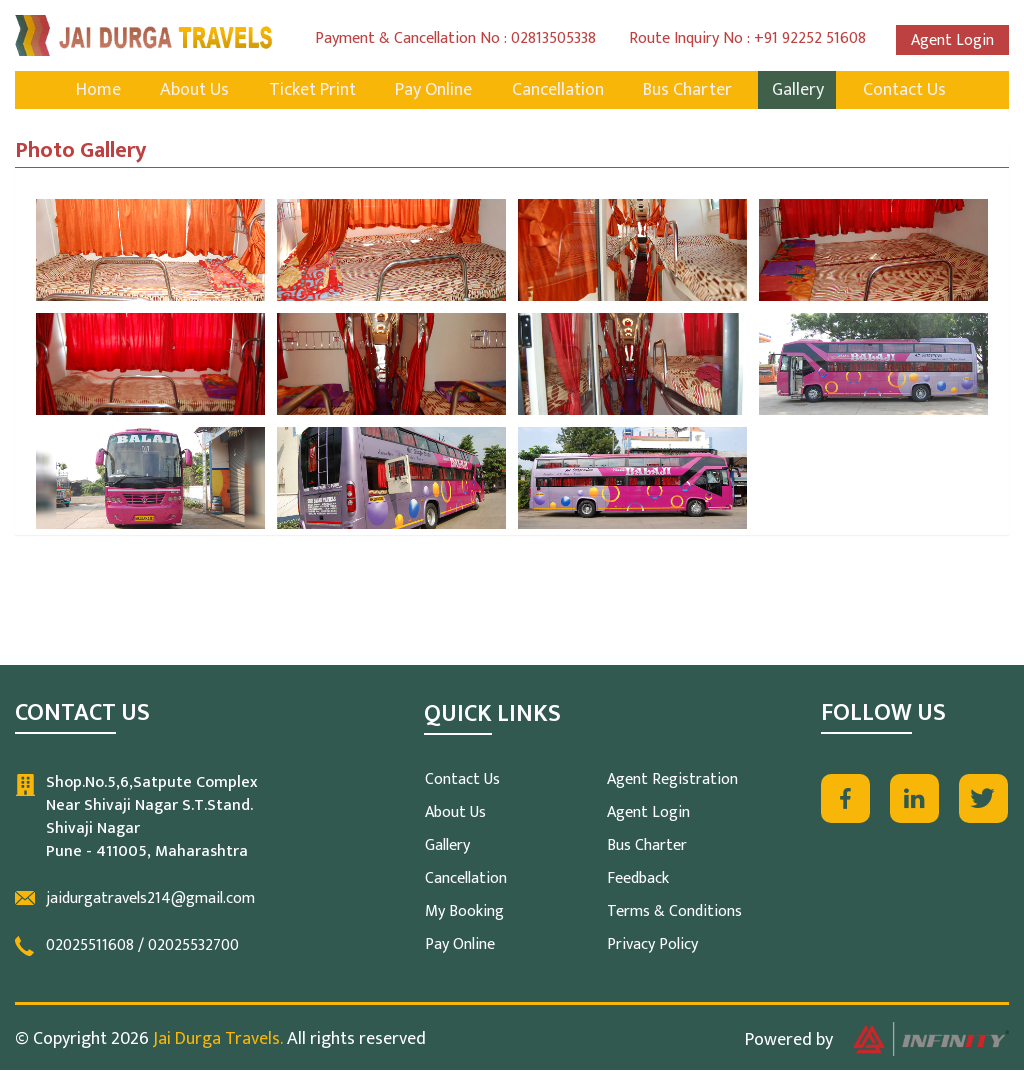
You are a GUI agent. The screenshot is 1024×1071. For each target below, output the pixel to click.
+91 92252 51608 (810, 38)
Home (89, 91)
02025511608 (90, 946)
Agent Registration (672, 780)
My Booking (464, 912)
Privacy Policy (652, 945)
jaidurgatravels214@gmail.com (150, 899)
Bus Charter (691, 91)
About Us (188, 91)
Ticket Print (308, 91)
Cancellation (559, 91)
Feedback (638, 879)
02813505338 (553, 38)
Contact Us (913, 91)
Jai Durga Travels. (217, 1040)
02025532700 (193, 946)
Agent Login (952, 40)
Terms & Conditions (674, 912)
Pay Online (432, 91)
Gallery (804, 91)
